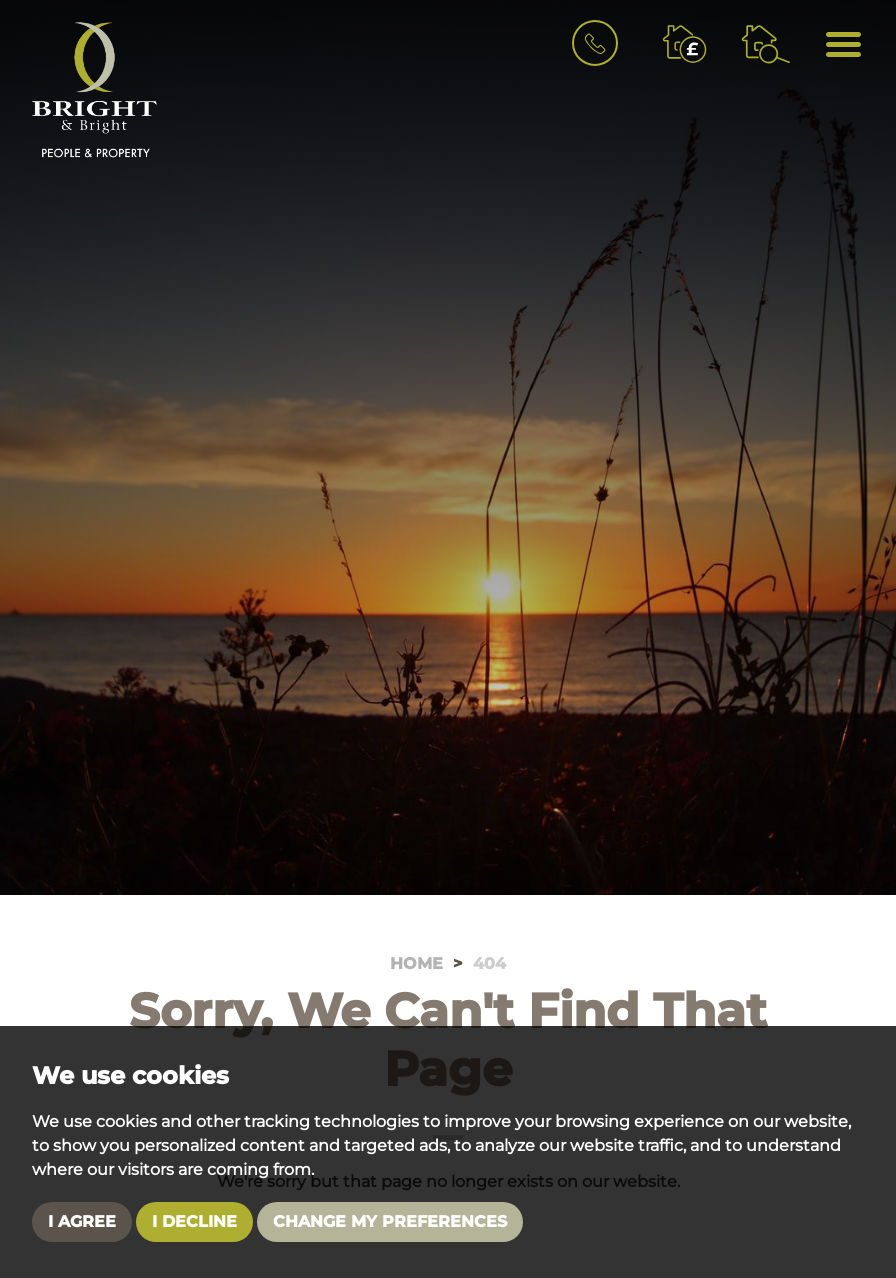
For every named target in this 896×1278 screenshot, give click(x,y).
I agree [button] (82, 1221)
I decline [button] (194, 1221)
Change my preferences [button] (390, 1221)
